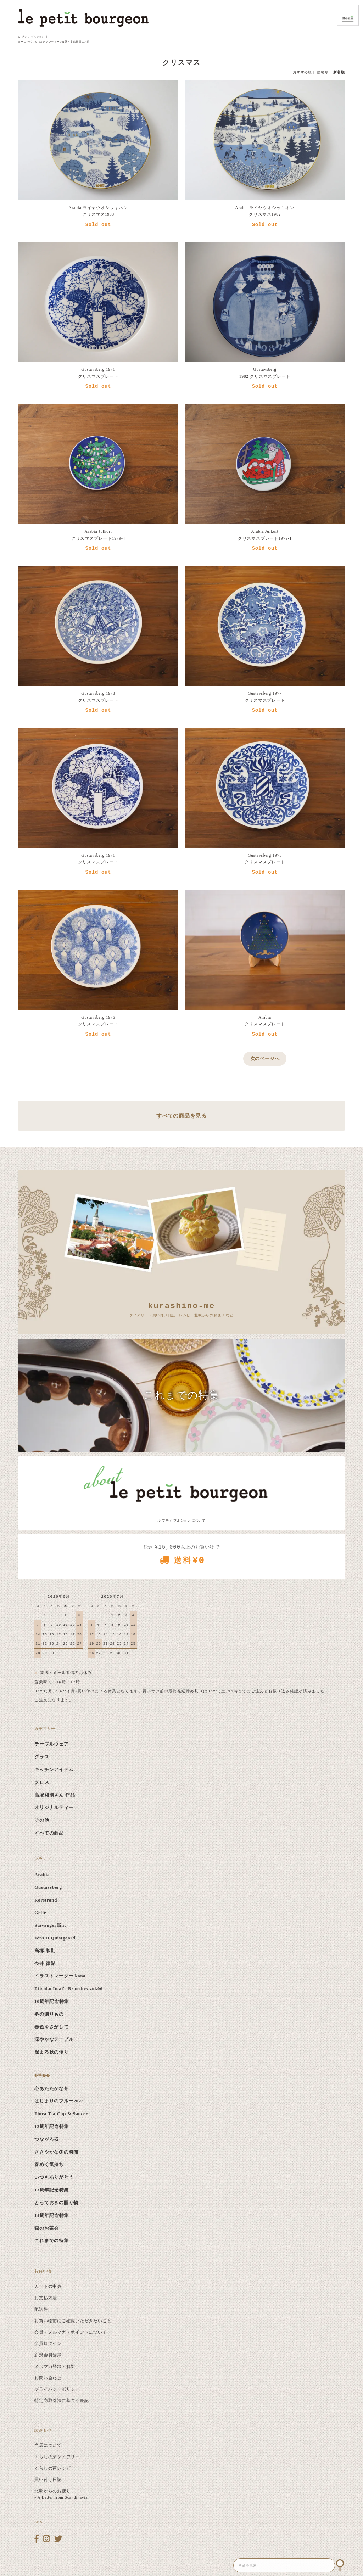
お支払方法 (45, 2298)
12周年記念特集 (51, 2126)
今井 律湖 (44, 1963)
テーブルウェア (51, 1744)
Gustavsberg (48, 1887)
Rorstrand (45, 1900)
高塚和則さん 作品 (54, 1795)
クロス (41, 1782)
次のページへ (265, 1058)
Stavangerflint (50, 1925)
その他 (41, 1820)
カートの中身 (48, 2286)
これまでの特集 (51, 2240)
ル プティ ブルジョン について (181, 1520)
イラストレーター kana (59, 1975)
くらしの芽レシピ (52, 2468)
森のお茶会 (46, 2228)
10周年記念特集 (51, 2001)
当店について (48, 2445)
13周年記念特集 (51, 2190)
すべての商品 (49, 1833)
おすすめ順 (302, 72)
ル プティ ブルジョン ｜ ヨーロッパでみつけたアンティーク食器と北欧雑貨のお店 (54, 39)
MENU (347, 15)
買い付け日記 (48, 2479)
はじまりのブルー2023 (59, 2101)
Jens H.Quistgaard (54, 1938)
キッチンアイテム (53, 1769)
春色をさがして (51, 2027)
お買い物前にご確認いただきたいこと (72, 2321)
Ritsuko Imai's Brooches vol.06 (68, 1988)
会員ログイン (48, 2343)
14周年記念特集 (51, 2215)
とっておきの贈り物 (56, 2202)
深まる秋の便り (51, 2052)
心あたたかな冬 (51, 2088)
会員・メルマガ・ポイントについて (70, 2332)
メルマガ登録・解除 (54, 2366)
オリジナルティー (53, 1807)
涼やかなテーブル (53, 2039)
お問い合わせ (48, 2378)
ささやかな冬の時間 (56, 2152)
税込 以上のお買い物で (181, 1557)
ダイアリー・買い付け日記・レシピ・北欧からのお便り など (181, 1308)
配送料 (41, 2309)
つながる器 (46, 2139)
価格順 (322, 72)
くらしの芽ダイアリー (57, 2457)
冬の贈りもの (49, 2014)
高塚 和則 (44, 1950)
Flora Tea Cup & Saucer (61, 2113)
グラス (41, 1756)
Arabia (42, 1874)
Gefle (40, 1912)
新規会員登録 (48, 2355)
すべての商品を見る (181, 1116)
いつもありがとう (53, 2177)
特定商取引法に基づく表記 (61, 2400)
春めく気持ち (49, 2164)
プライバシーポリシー (57, 2389)
